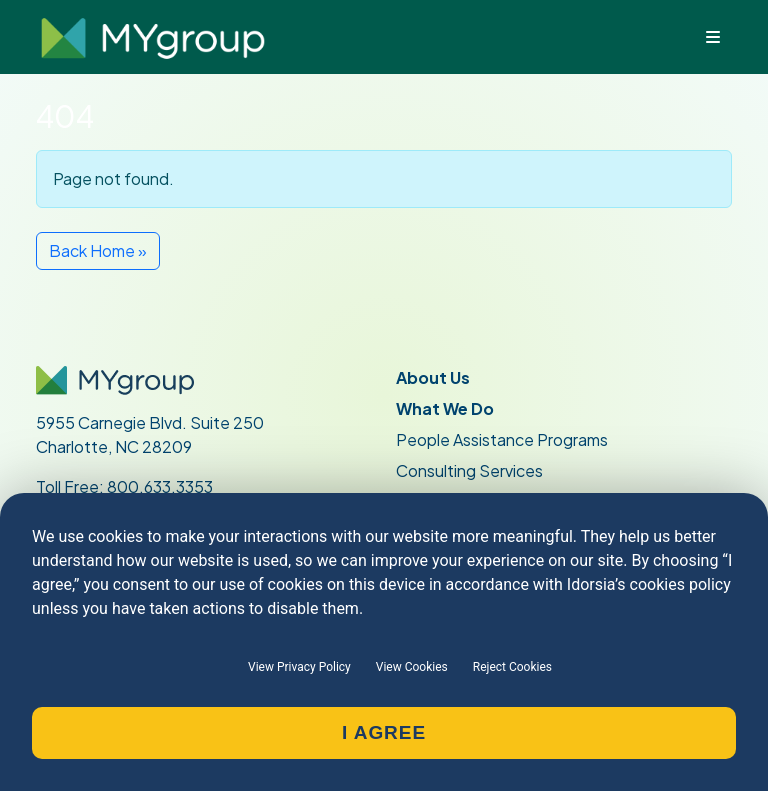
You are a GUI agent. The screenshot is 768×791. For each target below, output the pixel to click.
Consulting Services (469, 470)
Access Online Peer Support (140, 729)
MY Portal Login (93, 698)
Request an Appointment (489, 636)
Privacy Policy (447, 667)
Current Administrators (132, 605)
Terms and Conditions (476, 698)
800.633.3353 (160, 486)
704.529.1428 (119, 510)
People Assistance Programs (502, 439)
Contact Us (442, 574)
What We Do (445, 408)
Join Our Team (92, 636)
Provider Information (122, 667)
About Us (433, 377)
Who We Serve (453, 501)
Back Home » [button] (98, 250)
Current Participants (120, 574)
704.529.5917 (123, 534)
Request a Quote (461, 605)
